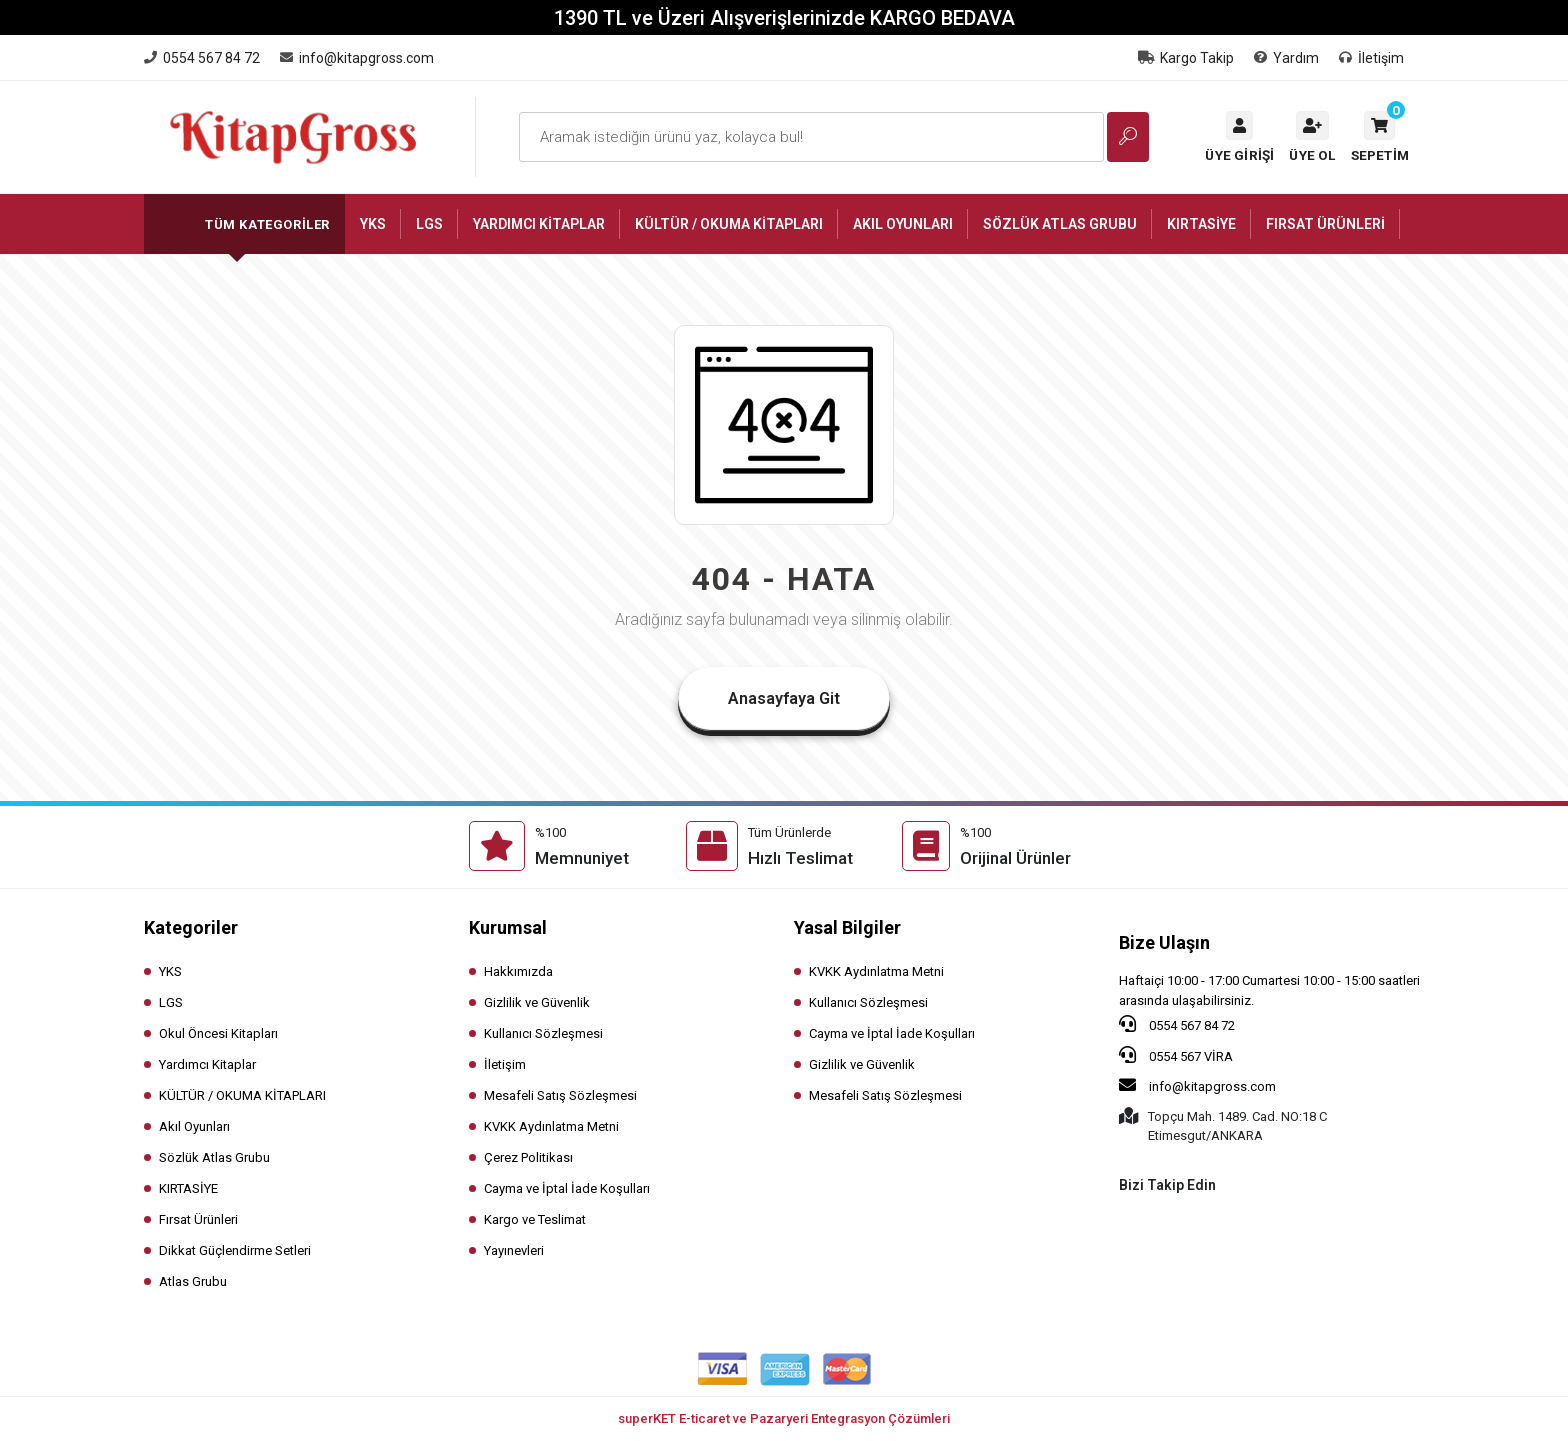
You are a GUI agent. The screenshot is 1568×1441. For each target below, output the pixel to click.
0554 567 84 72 (1177, 1024)
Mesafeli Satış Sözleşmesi (560, 1095)
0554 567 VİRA (1176, 1055)
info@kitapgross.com (1197, 1085)
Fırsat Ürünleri (198, 1219)
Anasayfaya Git (784, 698)
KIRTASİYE (188, 1188)
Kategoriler (191, 927)
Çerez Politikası (528, 1157)
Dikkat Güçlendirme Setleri (235, 1250)
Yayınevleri (514, 1250)
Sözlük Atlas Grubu (214, 1157)
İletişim (1371, 58)
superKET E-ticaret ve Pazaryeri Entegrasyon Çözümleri (784, 1418)
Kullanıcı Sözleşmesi (543, 1033)
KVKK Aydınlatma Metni (551, 1126)
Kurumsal (508, 927)
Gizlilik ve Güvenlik (537, 1002)
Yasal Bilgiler (847, 927)
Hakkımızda (518, 971)
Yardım (1286, 58)
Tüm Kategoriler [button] (267, 224)
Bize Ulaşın (1164, 942)
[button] (1380, 137)
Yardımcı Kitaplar (207, 1064)
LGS (171, 1002)
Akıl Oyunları (194, 1126)
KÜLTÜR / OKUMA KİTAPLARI (242, 1095)
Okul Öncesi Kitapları (218, 1033)
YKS (170, 971)
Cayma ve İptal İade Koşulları (567, 1188)
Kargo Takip (1186, 58)
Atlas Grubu (193, 1281)
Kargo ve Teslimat (535, 1219)
